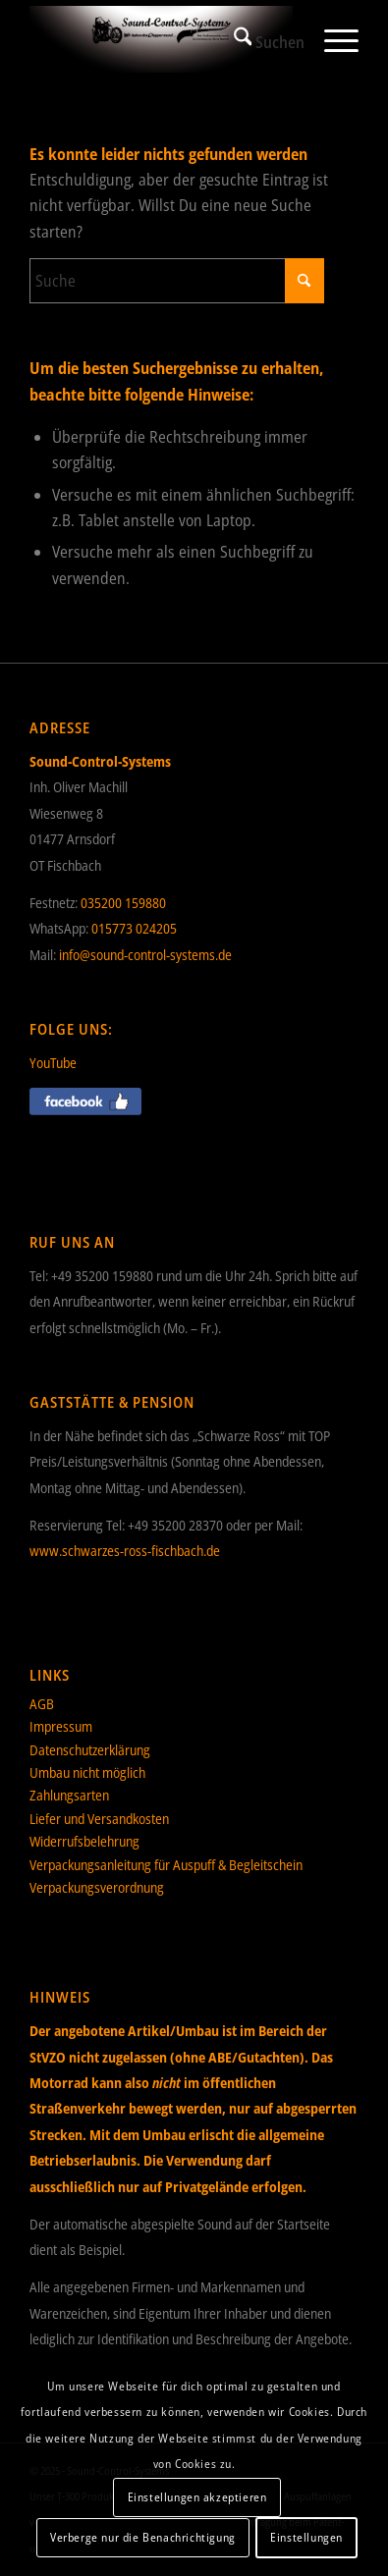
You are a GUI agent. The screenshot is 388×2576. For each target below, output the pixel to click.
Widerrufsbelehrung (84, 1841)
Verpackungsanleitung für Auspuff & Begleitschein (166, 1864)
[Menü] (332, 39)
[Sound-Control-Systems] (161, 39)
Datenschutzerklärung (89, 1750)
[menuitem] (259, 39)
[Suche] (259, 39)
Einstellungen (306, 2537)
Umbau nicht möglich (87, 1772)
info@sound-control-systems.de (145, 954)
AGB (41, 1703)
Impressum (60, 1726)
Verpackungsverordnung (96, 1887)
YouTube (53, 1062)
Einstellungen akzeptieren (197, 2497)
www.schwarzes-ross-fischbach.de (124, 1550)
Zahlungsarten (69, 1795)
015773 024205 (134, 928)
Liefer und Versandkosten (99, 1818)
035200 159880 (123, 902)
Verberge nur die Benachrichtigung (143, 2537)
